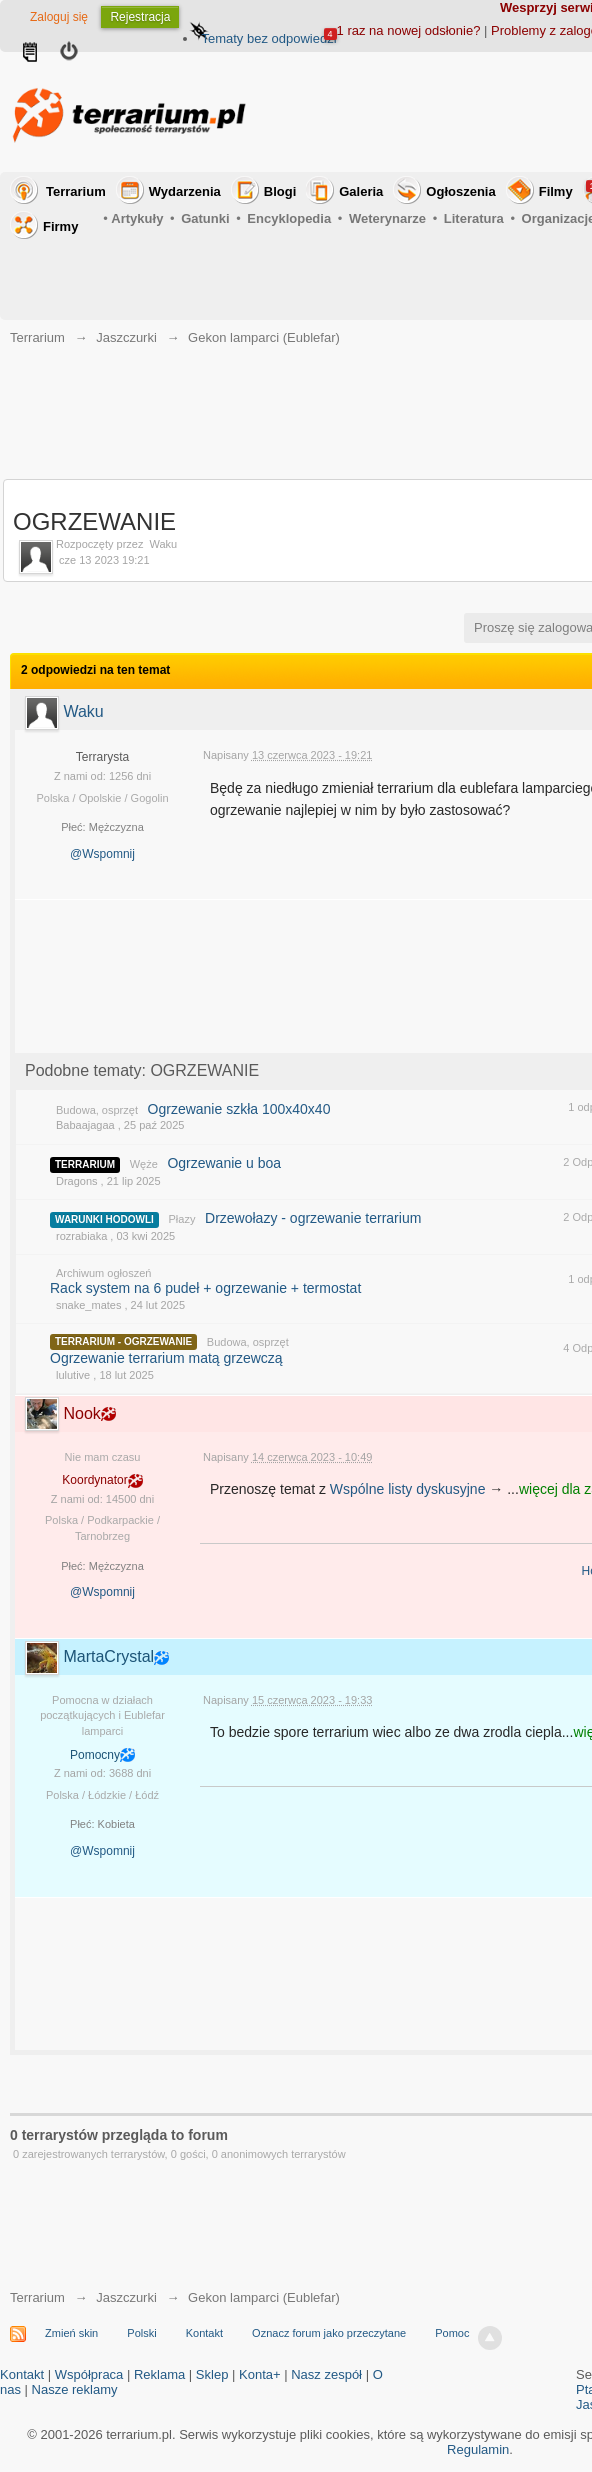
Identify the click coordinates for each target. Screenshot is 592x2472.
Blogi (280, 191)
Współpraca (89, 2374)
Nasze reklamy (75, 2389)
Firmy (60, 226)
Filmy (556, 191)
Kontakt (204, 2333)
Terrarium (76, 191)
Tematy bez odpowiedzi (268, 38)
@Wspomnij (102, 854)
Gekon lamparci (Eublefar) (264, 2297)
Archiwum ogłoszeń (103, 1273)
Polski (141, 2333)
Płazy (182, 1219)
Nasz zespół (326, 2374)
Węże (144, 1164)
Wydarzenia (185, 191)
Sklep (212, 2374)
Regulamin (478, 2449)
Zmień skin (71, 2333)
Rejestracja (140, 17)
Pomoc (452, 2333)
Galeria (361, 191)
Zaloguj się (59, 17)
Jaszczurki (126, 2297)
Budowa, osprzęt (97, 1110)
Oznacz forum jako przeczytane (329, 2333)
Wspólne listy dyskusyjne (408, 1489)
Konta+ (260, 2374)
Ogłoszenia (460, 191)
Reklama (159, 2374)
